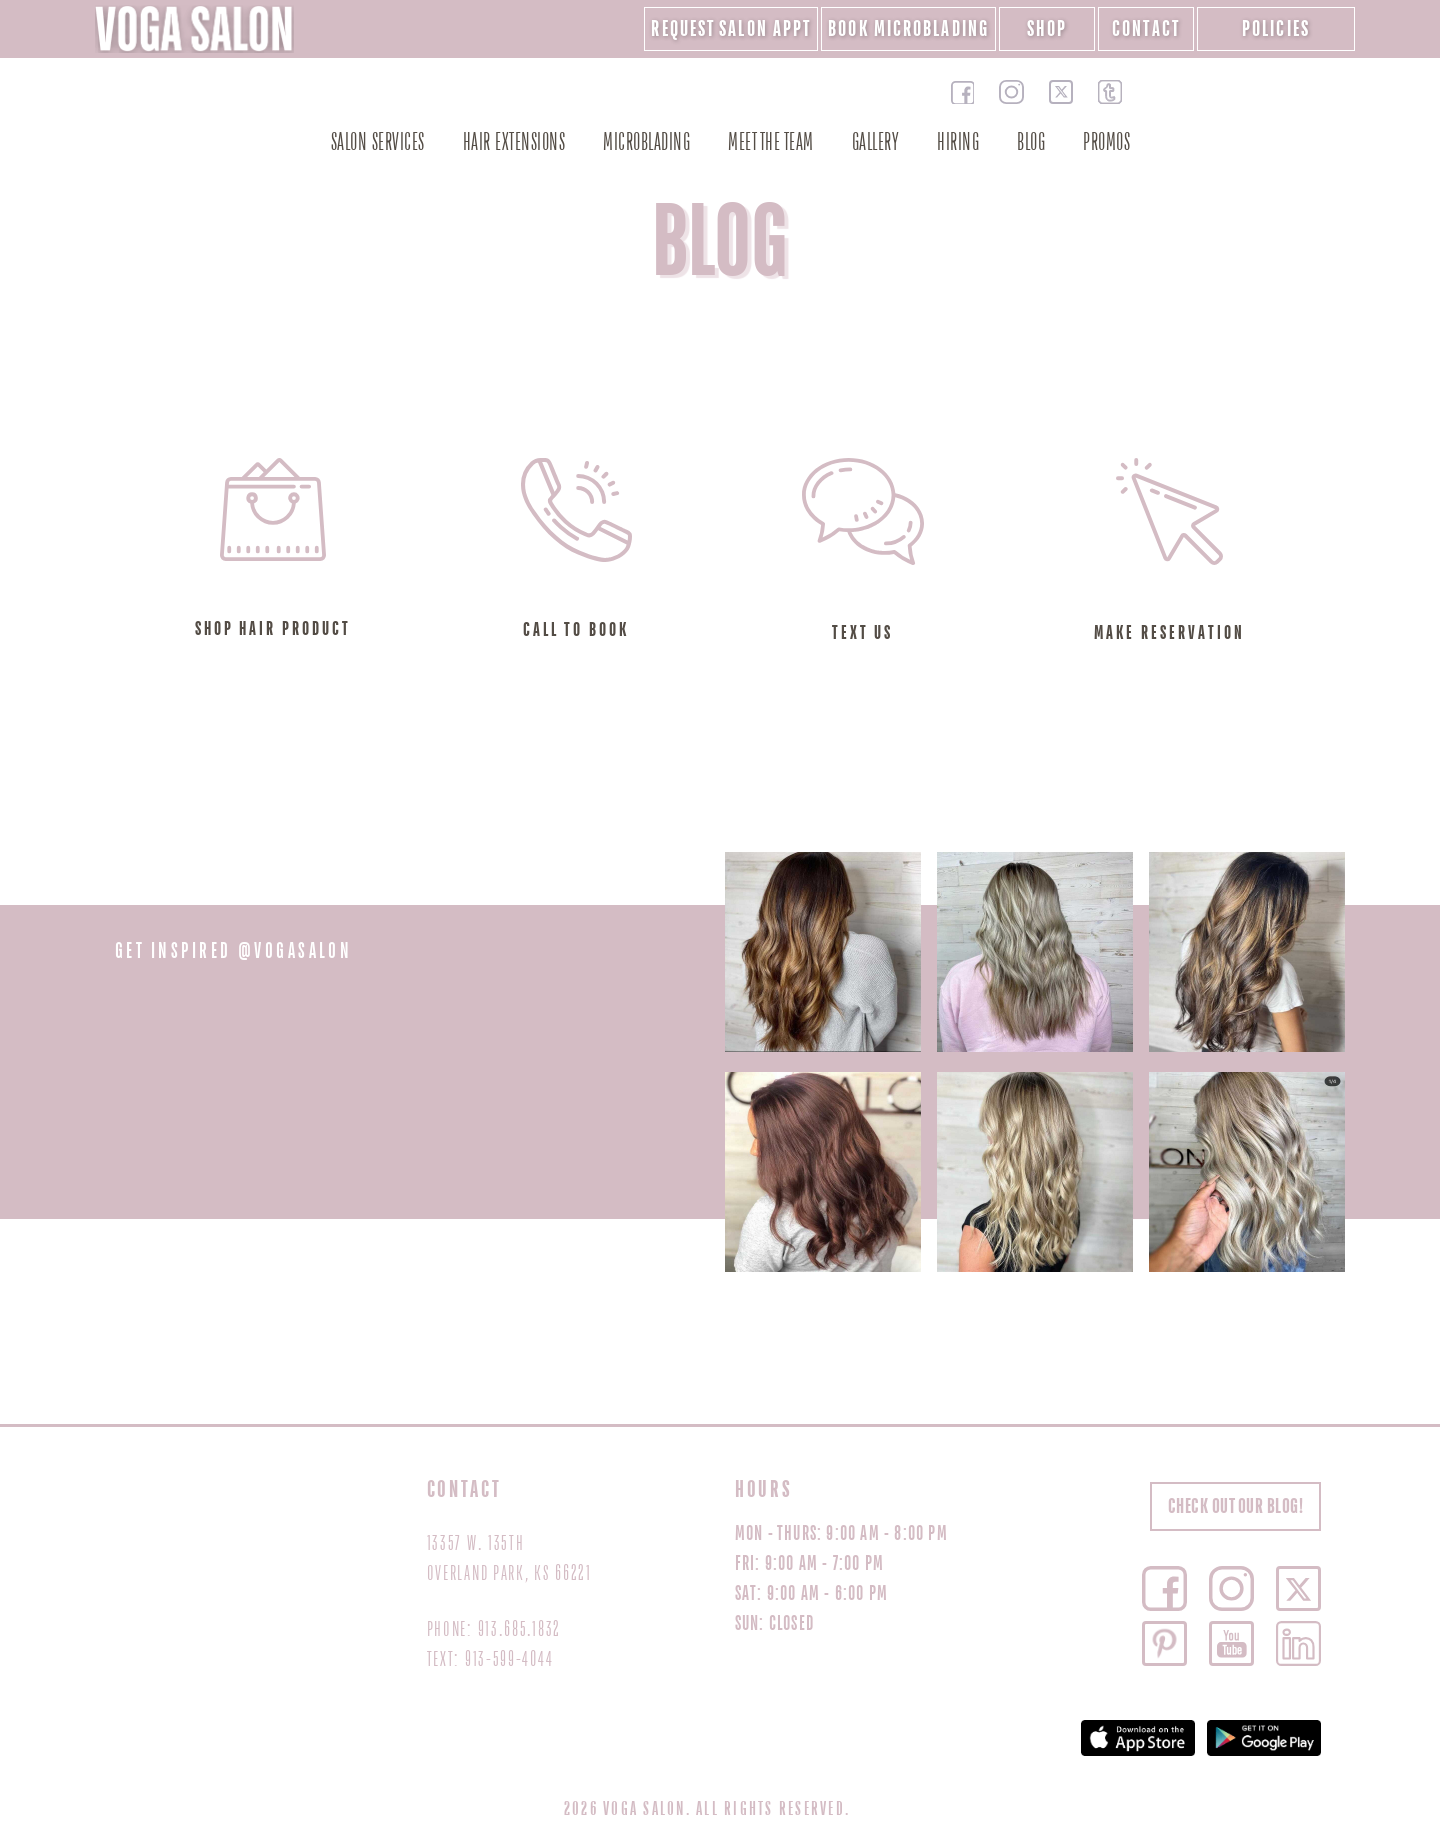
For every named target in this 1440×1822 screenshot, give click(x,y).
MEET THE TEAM (771, 143)
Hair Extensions (514, 143)
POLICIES (1276, 29)
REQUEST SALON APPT (731, 29)
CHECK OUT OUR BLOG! (1236, 1506)
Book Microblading (908, 29)
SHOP (1047, 29)
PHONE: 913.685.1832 (494, 1629)
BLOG (1031, 143)
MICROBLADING (646, 143)
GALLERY (876, 143)
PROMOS (1106, 143)
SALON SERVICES (378, 143)
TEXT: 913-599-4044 (490, 1659)
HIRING (958, 143)
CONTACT (1146, 29)
